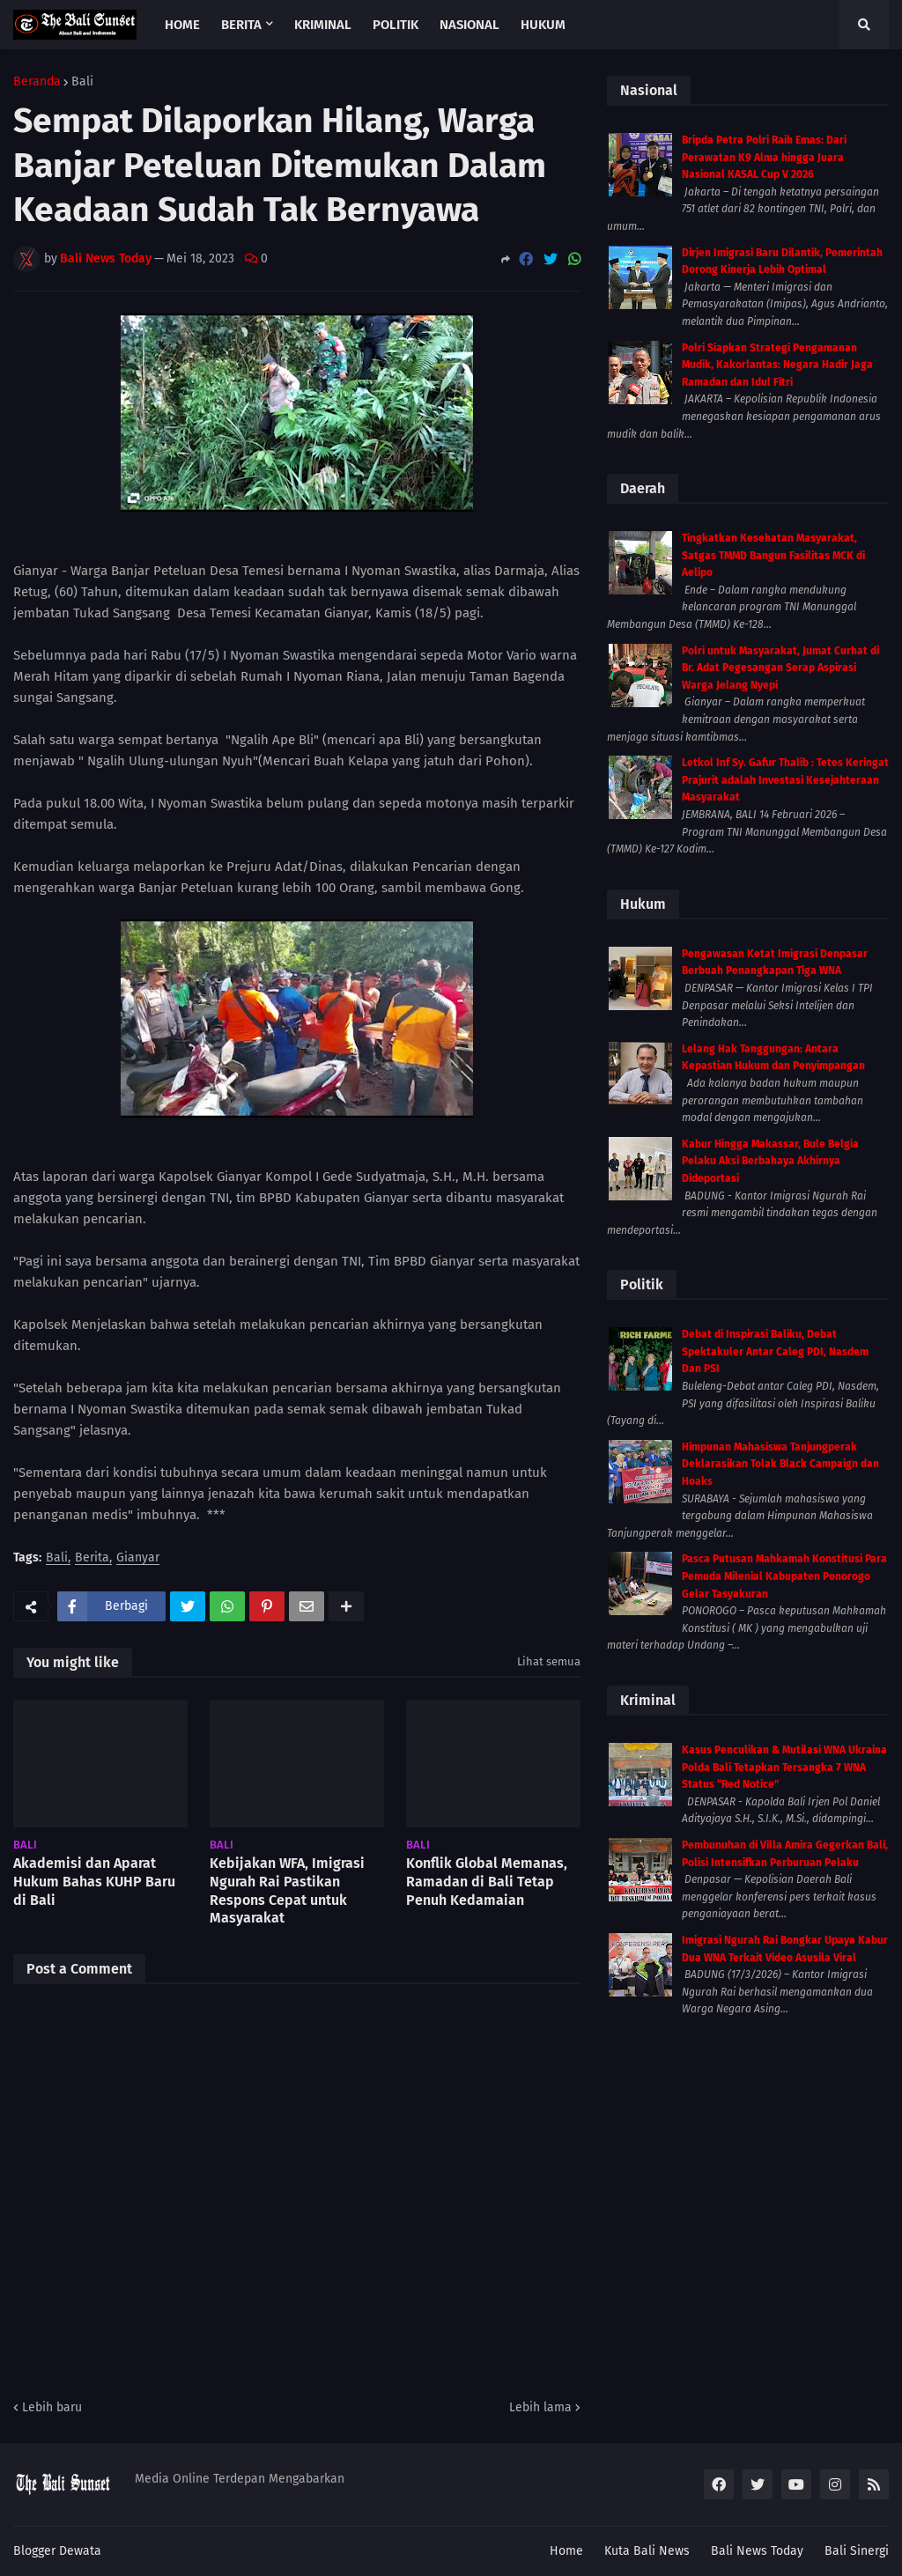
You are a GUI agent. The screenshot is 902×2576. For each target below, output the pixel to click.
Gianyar (137, 1558)
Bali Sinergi (856, 2550)
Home (566, 2550)
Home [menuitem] (182, 25)
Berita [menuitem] (241, 25)
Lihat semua (548, 1661)
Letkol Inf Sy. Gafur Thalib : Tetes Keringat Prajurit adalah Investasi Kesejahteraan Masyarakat (785, 780)
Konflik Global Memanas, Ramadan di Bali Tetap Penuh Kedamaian (486, 1881)
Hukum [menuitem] (543, 25)
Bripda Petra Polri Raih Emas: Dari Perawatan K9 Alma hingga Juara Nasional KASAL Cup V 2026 (764, 157)
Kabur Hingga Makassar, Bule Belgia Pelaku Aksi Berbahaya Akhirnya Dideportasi (770, 1161)
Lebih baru (52, 2407)
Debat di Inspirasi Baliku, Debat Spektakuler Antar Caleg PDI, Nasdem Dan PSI (775, 1351)
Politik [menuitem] (395, 25)
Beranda (37, 82)
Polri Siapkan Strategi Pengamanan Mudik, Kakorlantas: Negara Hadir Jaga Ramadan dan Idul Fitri (777, 365)
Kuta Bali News (647, 2550)
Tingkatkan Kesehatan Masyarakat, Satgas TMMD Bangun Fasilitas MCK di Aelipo (773, 555)
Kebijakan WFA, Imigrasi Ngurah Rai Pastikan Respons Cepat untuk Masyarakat (287, 1890)
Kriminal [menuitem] (322, 25)
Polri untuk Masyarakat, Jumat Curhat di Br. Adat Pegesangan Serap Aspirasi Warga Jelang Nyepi (780, 668)
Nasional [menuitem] (469, 25)
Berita (92, 1558)
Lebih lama (540, 2407)
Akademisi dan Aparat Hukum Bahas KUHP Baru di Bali (94, 1881)
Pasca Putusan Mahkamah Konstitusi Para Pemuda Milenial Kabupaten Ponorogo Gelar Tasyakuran (784, 1576)
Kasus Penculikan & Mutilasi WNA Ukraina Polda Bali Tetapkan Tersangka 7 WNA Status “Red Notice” (784, 1767)
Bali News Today (757, 2550)
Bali (82, 82)
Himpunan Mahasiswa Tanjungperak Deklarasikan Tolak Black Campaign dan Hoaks (780, 1464)
